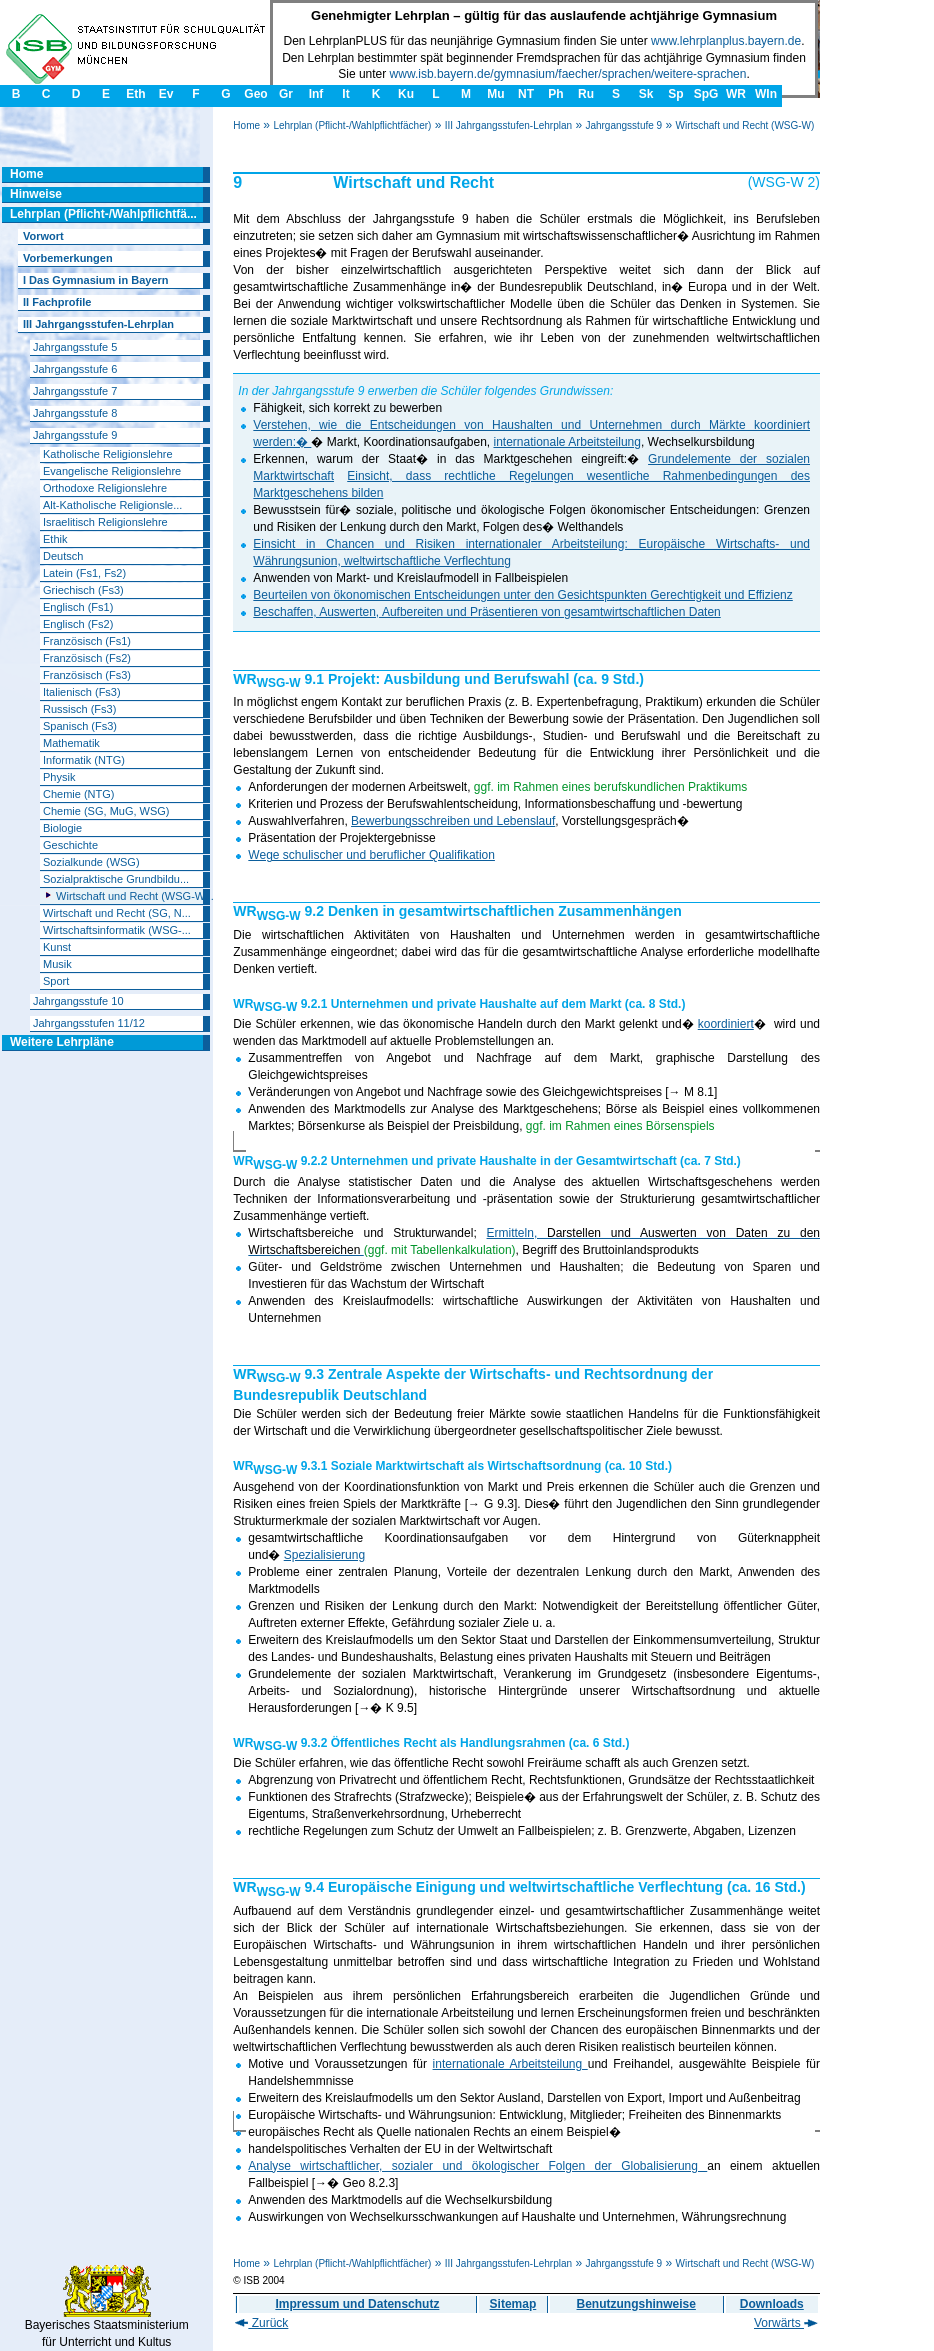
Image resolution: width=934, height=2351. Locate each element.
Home (246, 125)
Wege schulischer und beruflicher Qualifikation (371, 855)
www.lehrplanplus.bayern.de (726, 41)
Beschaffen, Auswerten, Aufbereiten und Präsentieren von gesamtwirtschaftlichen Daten (486, 612)
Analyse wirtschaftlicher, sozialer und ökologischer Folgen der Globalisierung (477, 2166)
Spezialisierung (324, 1555)
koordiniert (726, 1024)
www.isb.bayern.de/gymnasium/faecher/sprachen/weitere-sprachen (568, 74)
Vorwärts (786, 2323)
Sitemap (513, 2304)
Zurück (261, 2323)
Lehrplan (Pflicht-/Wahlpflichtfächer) (352, 125)
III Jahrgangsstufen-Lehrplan (508, 125)
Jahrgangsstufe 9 (623, 125)
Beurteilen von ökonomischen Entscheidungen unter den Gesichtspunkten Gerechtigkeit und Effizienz (522, 595)
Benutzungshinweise (636, 2304)
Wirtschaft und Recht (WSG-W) (744, 125)
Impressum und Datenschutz (357, 2304)
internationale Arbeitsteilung (566, 442)
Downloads (772, 2304)
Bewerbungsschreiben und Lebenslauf (453, 821)
